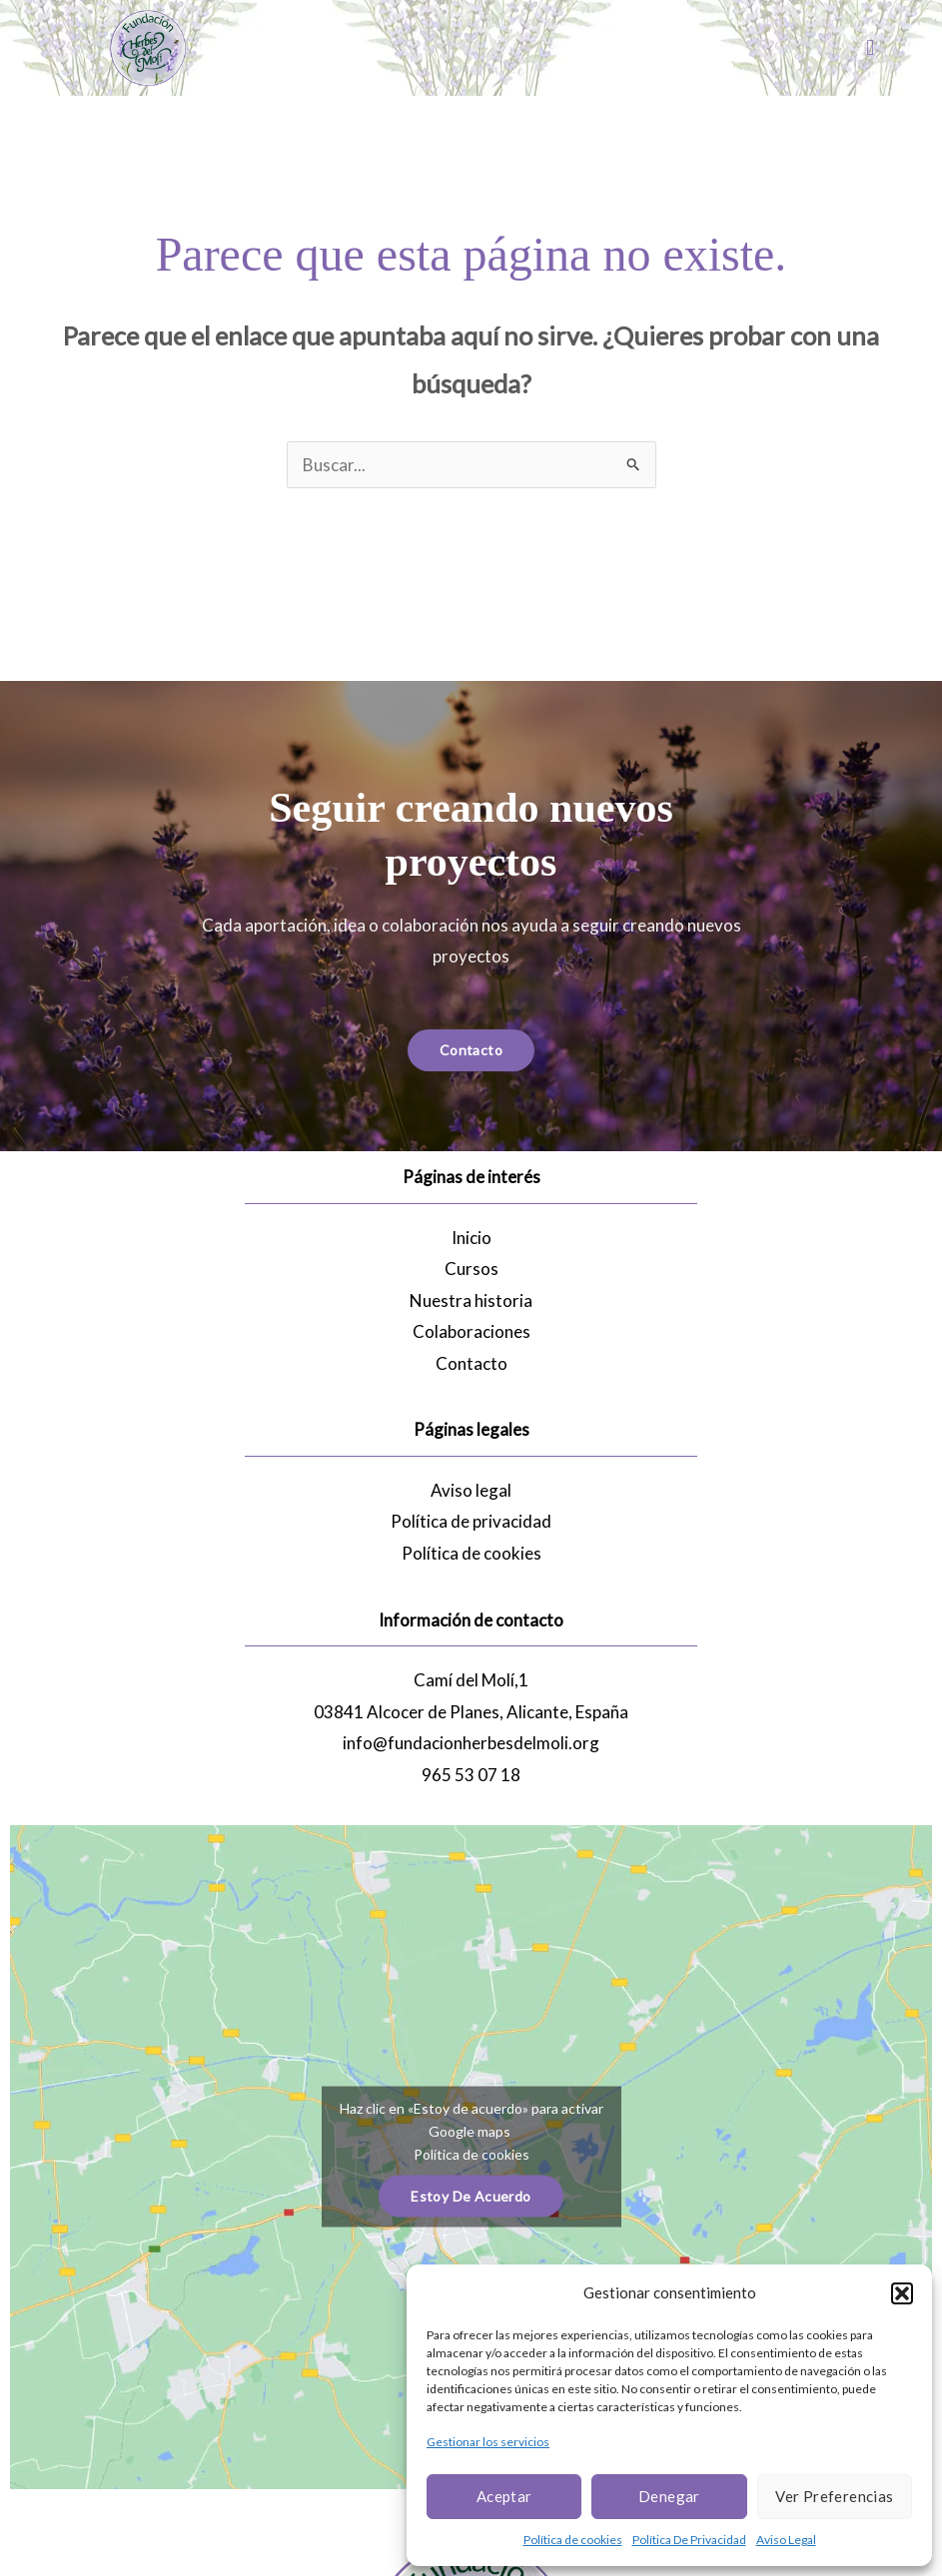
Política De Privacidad (689, 2539)
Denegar (669, 2496)
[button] (902, 2293)
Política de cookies (572, 2539)
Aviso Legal (786, 2539)
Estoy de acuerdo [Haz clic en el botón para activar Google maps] (470, 2196)
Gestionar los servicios (488, 2441)
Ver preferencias (834, 2496)
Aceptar (504, 2496)
